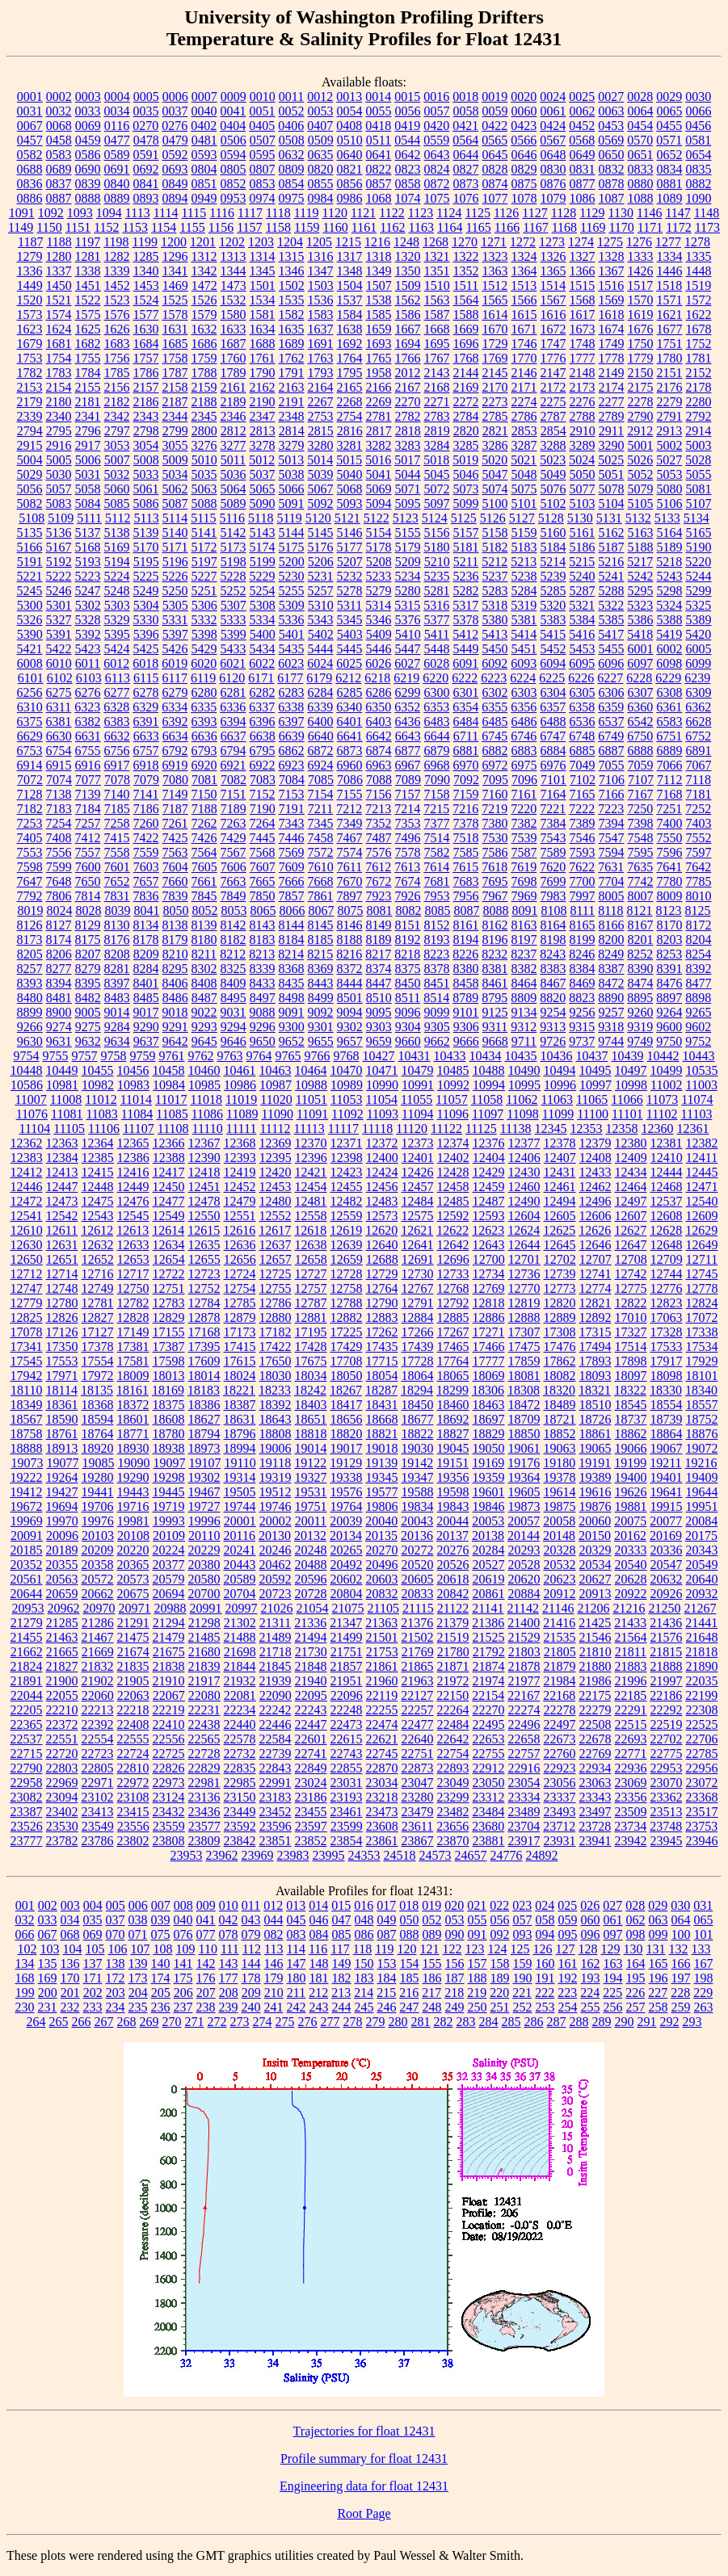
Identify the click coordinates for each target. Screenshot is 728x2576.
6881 (466, 750)
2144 (466, 373)
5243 (670, 576)
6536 (582, 721)
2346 (233, 416)
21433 (630, 1623)
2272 (466, 402)
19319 (275, 1477)
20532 (560, 1564)
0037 (175, 111)
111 (230, 1949)
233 (93, 2007)
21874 (489, 1666)
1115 (193, 213)
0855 (321, 184)
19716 (133, 1506)
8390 (641, 968)
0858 (408, 184)
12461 (560, 1187)
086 (364, 1934)
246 (387, 2007)
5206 (321, 561)
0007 (204, 96)
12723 (204, 1274)
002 (47, 1905)
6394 (233, 721)
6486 (524, 721)
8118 (610, 910)
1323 (495, 256)
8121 (640, 910)
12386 (133, 1157)
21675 (169, 1652)
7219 (494, 809)
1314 (263, 256)
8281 (117, 968)
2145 (495, 373)
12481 (311, 1201)
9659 (379, 1041)
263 (703, 2007)
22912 (489, 1768)
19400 (631, 1477)
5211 (465, 561)
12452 (240, 1187)
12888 (524, 1317)
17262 (382, 1332)
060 (590, 1920)
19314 (240, 1477)
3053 (117, 445)
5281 (437, 591)
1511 (465, 285)
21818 (701, 1652)
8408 (204, 983)
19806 (382, 1506)
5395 (117, 634)
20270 (382, 1550)
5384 (582, 620)
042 (228, 1920)
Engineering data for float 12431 (364, 2486)
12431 (560, 1172)
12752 (204, 1288)
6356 (524, 707)
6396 (263, 721)
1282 (117, 256)
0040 (204, 111)
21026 (277, 1608)
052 (432, 1920)
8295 (175, 968)
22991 (275, 1782)
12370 (311, 1143)
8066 (292, 910)
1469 (175, 285)
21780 (453, 1652)
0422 (494, 125)
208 (228, 1992)
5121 (347, 518)
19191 (595, 1463)
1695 (437, 343)
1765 (379, 358)
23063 (595, 1782)
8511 (407, 998)
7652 (117, 881)
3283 (408, 445)
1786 (146, 373)
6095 (582, 663)
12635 (204, 1245)
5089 (233, 503)
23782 (62, 1841)
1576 (117, 314)
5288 (612, 591)
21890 (702, 1666)
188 (477, 1978)
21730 (311, 1652)
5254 (263, 591)
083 (296, 1934)
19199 (630, 1463)
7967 (495, 896)
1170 (620, 227)
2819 (437, 431)
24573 (435, 1855)
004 (93, 1905)
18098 (666, 1375)
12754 (240, 1288)
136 (70, 1963)
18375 (169, 1405)
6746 (524, 736)
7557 (88, 852)
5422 (59, 649)
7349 (350, 823)
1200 (174, 242)
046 (319, 1920)
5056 (30, 489)
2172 (553, 387)
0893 (146, 198)
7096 (524, 780)
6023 (291, 663)
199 (25, 1992)
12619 (346, 1230)
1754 (59, 358)
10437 (592, 1056)
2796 (88, 431)
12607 (631, 1216)
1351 (437, 271)
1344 (233, 271)
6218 (377, 678)
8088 (495, 910)
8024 (59, 910)
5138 (117, 532)
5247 (88, 591)
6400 (321, 721)
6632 (117, 736)
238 (206, 2007)
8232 (494, 954)
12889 (560, 1317)
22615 (346, 1739)
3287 (524, 445)
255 (590, 2007)
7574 (350, 852)
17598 (169, 1361)
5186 (582, 547)
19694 (62, 1506)
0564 (465, 140)
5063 (204, 489)
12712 (27, 1274)
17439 (418, 1346)
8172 (699, 925)
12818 (489, 1303)
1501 (263, 285)
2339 (30, 416)
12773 (560, 1288)
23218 (382, 1797)
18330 (666, 1390)
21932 (240, 1681)
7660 (175, 881)
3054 (146, 445)
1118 (278, 213)
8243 (553, 954)
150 (364, 1963)
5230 (292, 576)
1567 (553, 300)
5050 (582, 474)
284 (489, 2021)
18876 (702, 1434)
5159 (524, 532)
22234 (240, 1710)
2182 (117, 402)
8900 (59, 1012)
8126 (30, 925)
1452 (117, 285)
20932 (702, 1594)
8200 (612, 939)
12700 (489, 1259)
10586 (27, 1085)
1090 (699, 198)
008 (183, 1905)
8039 (117, 910)
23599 (346, 1826)
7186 (146, 809)
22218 (133, 1710)
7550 (670, 838)
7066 (670, 765)
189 (500, 1978)
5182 (495, 547)
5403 (350, 634)
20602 (346, 1579)
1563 (437, 300)
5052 (641, 474)
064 (681, 1920)
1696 (466, 343)
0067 (30, 125)
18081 (524, 1375)
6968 (437, 765)
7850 (263, 896)
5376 (408, 620)
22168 (559, 1695)
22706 (702, 1739)
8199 (582, 939)
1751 (670, 343)
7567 (233, 852)
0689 (59, 169)
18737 (631, 1419)
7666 (292, 881)
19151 (452, 1463)
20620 (524, 1579)
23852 (311, 1841)
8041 (146, 910)
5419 (669, 634)
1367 (612, 271)
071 (138, 1934)
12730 (418, 1274)
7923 (379, 896)
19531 (311, 1492)
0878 (612, 184)
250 (477, 2007)
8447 (379, 983)
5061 (146, 489)
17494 (595, 1346)
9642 (175, 1041)
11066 (626, 1099)
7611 (349, 867)
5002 (670, 445)
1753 (30, 358)
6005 (699, 649)
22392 (98, 1724)
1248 (406, 242)
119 (384, 1949)
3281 (350, 445)
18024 (240, 1375)
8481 (59, 998)
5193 (88, 561)
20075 (630, 1521)
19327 (311, 1477)
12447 (62, 1187)
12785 (240, 1303)
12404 (489, 1157)
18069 (489, 1375)
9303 (379, 1027)
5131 (609, 518)
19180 (559, 1463)
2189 (233, 402)
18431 (382, 1405)
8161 (466, 925)
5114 (174, 518)
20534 (595, 1564)
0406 (291, 125)
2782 (408, 416)
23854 (346, 1841)
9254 (553, 1012)
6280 (204, 692)
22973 (169, 1782)
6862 (292, 750)
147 (296, 1963)
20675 (133, 1594)
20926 (666, 1594)
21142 (523, 1608)
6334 (174, 707)
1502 (292, 285)
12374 (453, 1143)
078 (228, 1934)
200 (47, 1992)
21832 (98, 1666)
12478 (204, 1201)
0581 (698, 140)
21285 (62, 1623)
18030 (275, 1375)
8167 (641, 925)
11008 (66, 1099)
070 (115, 1934)
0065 (670, 111)
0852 (233, 184)
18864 (666, 1434)
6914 (30, 765)
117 (339, 1949)
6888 (641, 750)
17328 (666, 1332)
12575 (418, 1216)
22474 (382, 1724)
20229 (204, 1550)
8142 (233, 925)
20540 (631, 1564)
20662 (98, 1594)
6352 (407, 707)
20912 (560, 1594)
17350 (62, 1346)
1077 (495, 198)
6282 (263, 692)
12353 (586, 1128)
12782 (133, 1303)
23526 (27, 1826)
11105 (69, 1128)
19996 (204, 1521)
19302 (204, 1477)
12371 (346, 1143)
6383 (117, 721)
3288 (553, 445)
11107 (138, 1128)
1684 (146, 343)
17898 (631, 1361)
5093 (350, 503)
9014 (117, 1012)
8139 (204, 925)
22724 (133, 1753)
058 (545, 1920)
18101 (702, 1375)
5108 (31, 518)
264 (36, 2021)
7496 (408, 838)
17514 (631, 1346)
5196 (175, 561)
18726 (595, 1419)
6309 (699, 692)
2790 (641, 416)
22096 (346, 1695)
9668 (495, 1041)
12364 (98, 1143)
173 (138, 1978)
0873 (466, 184)
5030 (59, 474)
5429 (204, 649)
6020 (204, 663)
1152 (106, 227)
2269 (379, 402)
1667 (408, 329)
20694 (169, 1594)
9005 (88, 1012)
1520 (30, 300)
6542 (641, 721)
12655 (204, 1259)
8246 (582, 954)
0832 (612, 169)
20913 (595, 1594)
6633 (146, 736)
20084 (701, 1521)
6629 (30, 736)
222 (544, 1992)
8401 (146, 983)
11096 (453, 1114)
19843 (453, 1506)
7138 (59, 794)
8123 (669, 910)
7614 (436, 867)
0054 (350, 111)
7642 (698, 867)
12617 (275, 1230)
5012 (262, 460)
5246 (59, 591)
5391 (59, 634)
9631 (59, 1041)
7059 (641, 765)
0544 (407, 140)
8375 (408, 968)
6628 (699, 721)
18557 (702, 1405)
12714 (62, 1274)
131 (656, 1949)
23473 (382, 1812)
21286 (98, 1623)
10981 (62, 1085)
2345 (204, 416)
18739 (666, 1419)
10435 (521, 1056)
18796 (240, 1434)
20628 (631, 1579)
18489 (560, 1405)
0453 (611, 125)
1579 (204, 314)
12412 (27, 1172)
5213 (524, 561)
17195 (311, 1332)
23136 (204, 1797)
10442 (663, 1056)
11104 (34, 1128)
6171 (261, 678)
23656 (452, 1826)
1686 (204, 343)
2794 (30, 431)
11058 (487, 1099)
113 (273, 1949)
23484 (489, 1812)
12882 (346, 1317)
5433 (233, 649)
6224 (523, 678)
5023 (553, 460)
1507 (379, 285)
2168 (437, 387)
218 (454, 1992)
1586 (408, 314)
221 (522, 1992)
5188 (641, 547)
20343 (702, 1550)
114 (296, 1949)
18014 (204, 1375)
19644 (702, 1492)
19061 (524, 1448)
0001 (30, 96)
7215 (436, 809)
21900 (62, 1681)
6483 (437, 721)
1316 (321, 256)
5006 (88, 460)
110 (207, 1949)
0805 (233, 169)
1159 (306, 227)
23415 (133, 1812)
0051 (263, 111)
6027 (407, 663)
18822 (418, 1434)
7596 (670, 852)
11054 (382, 1099)
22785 (702, 1753)
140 (160, 1963)
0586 (88, 155)
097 (613, 1934)
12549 (169, 1216)
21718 (275, 1652)
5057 (59, 489)
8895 (640, 998)
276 (308, 2021)
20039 (346, 1521)
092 (500, 1934)
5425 (146, 649)
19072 (702, 1448)
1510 (437, 285)
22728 (204, 1753)
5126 (493, 518)
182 (341, 1978)
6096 (611, 663)
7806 (59, 896)
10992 (453, 1085)
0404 (233, 125)
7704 (612, 881)
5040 (350, 474)
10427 (379, 1056)
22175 (595, 1695)
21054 (313, 1608)
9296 (263, 1027)
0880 (641, 184)
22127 (417, 1695)
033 (47, 1920)
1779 (641, 358)
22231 (204, 1710)
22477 (418, 1724)
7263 (233, 823)
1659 (379, 329)
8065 (263, 910)
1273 (552, 242)
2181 (88, 402)
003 (70, 1905)
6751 (669, 736)
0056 (408, 111)
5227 (204, 576)
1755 (88, 358)
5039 (321, 474)
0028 (640, 96)
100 (681, 1934)
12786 (275, 1303)
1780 (670, 358)
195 (636, 1978)
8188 (350, 939)
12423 (346, 1172)
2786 (524, 416)
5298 (670, 591)
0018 (465, 96)
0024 (553, 96)
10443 (699, 1056)
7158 (437, 794)
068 (70, 1934)
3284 (437, 445)
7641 (669, 867)
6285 (350, 692)
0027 (611, 96)
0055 (379, 111)
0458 (59, 140)
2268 (350, 402)
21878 (524, 1666)
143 (228, 1963)
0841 (146, 184)
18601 (133, 1419)
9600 (669, 1027)
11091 (312, 1114)
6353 (436, 707)
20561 (27, 1579)
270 (172, 2021)
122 (452, 1949)
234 (115, 2007)
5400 (263, 634)
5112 (117, 518)
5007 (117, 460)
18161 (132, 1390)
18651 (311, 1419)
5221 (30, 576)
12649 (702, 1245)
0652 (670, 155)
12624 (523, 1230)
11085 (171, 1114)
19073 (27, 1463)
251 (500, 2007)
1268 (435, 242)
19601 (489, 1492)
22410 (169, 1724)
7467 (350, 838)
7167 (641, 794)
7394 (612, 823)
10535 (702, 1070)
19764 (346, 1506)
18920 (98, 1448)
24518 (400, 1855)
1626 (117, 329)
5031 (88, 474)
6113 (117, 678)
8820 (553, 998)
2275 (553, 402)
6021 (233, 663)
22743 (346, 1753)
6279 (175, 692)
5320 (553, 605)
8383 (553, 968)
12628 (666, 1230)
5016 (378, 460)
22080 (204, 1695)
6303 (524, 692)
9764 (259, 1056)
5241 (612, 576)
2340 (59, 416)
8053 (233, 910)
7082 (233, 780)
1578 (175, 314)
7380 (495, 823)
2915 (30, 445)
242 (296, 2007)
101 (703, 1934)
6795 (263, 750)
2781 (379, 416)
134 (25, 1963)
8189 (379, 939)
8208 (117, 954)
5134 (696, 518)
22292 (666, 1710)
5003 (699, 445)
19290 (133, 1477)
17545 (27, 1361)
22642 (453, 1739)
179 (274, 1978)
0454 (640, 125)
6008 (30, 663)
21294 (169, 1623)
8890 (611, 998)
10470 (346, 1070)
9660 (408, 1041)
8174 (59, 939)
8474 (641, 983)
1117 (250, 213)
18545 (631, 1405)
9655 (321, 1041)
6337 (262, 707)
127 (565, 1949)
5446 (379, 649)
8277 (59, 968)
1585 (379, 314)
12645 (560, 1245)
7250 (640, 809)
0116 (116, 125)
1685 (175, 343)
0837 (59, 184)
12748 (62, 1288)
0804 (204, 169)
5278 (350, 591)
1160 (334, 227)
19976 (98, 1521)
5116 (232, 518)
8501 (350, 998)
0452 (582, 125)
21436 (666, 1623)
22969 (62, 1782)
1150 (48, 227)
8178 (146, 939)
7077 (88, 780)
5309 (292, 605)
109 (185, 1949)
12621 (417, 1230)
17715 (382, 1361)
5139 (146, 532)
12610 (27, 1230)
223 (567, 1992)
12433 (595, 1172)
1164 (449, 227)
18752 (702, 1419)
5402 (321, 634)
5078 (612, 489)
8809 (524, 998)
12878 (204, 1317)
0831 (582, 169)
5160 (553, 532)
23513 (666, 1812)
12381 (666, 1143)
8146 (350, 925)
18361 (62, 1405)
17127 (98, 1332)
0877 (582, 184)
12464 (631, 1187)
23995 (329, 1855)
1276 (639, 242)
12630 (27, 1245)
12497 (631, 1201)
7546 (582, 838)
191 (545, 1978)
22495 (489, 1724)
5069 (379, 489)
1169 (592, 227)
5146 (350, 532)
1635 (292, 329)
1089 (670, 198)
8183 (263, 939)
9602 (698, 1027)
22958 (27, 1782)
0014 (378, 96)
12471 (702, 1187)
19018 (382, 1448)
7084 (292, 780)
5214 (553, 561)
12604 (524, 1216)
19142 (417, 1463)
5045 (437, 474)
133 (701, 1949)
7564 (204, 852)
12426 (418, 1172)
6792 (175, 750)
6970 (466, 765)
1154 (163, 227)
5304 (146, 605)
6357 (553, 707)
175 (183, 1978)
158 (500, 1963)
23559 (169, 1826)
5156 (437, 532)
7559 (146, 852)
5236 (466, 576)
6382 (88, 721)
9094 (350, 1012)
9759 (143, 1056)
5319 (524, 605)
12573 (382, 1216)
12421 (311, 1172)
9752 (698, 1041)
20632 (666, 1579)
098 (636, 1934)
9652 (292, 1041)
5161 (582, 532)
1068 (379, 198)
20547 (666, 1564)
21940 (311, 1681)
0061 (553, 111)
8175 (88, 939)
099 (658, 1934)
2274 (524, 402)
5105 (641, 503)
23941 (595, 1841)
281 (421, 2021)
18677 (418, 1419)
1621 (670, 314)
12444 (666, 1172)
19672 (27, 1506)
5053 (670, 474)
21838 (169, 1666)
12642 (453, 1245)
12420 (275, 1172)
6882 (495, 750)
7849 (233, 896)
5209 (408, 561)
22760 (560, 1753)
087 (387, 1934)
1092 (51, 213)
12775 (631, 1288)
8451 (437, 983)
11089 (242, 1114)
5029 (30, 474)
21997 (666, 1681)
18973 (204, 1448)
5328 (88, 620)
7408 (59, 838)
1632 (204, 329)
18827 (453, 1434)
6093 (524, 663)
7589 (553, 852)
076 (183, 1934)
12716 (98, 1274)
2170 (495, 387)
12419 (240, 1172)
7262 (204, 823)
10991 (418, 1085)
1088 (641, 198)
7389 (582, 823)
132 (678, 1949)
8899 (30, 1012)
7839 (175, 896)
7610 (321, 867)
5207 (350, 561)
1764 (350, 358)
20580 (204, 1579)
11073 (662, 1099)
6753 (30, 750)
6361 (669, 707)
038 (138, 1920)
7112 (669, 780)
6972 (495, 765)
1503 (321, 285)
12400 (382, 1157)
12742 (631, 1274)
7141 (146, 794)
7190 (263, 809)
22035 (702, 1681)
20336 (666, 1550)
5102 (553, 503)
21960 (382, 1681)
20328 (560, 1550)
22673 (560, 1739)
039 (160, 1920)
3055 (175, 445)
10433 (450, 1056)
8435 (292, 983)
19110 (239, 1463)
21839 (204, 1666)
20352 (27, 1564)
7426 (204, 838)
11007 (30, 1099)
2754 (350, 416)
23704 (523, 1826)
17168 (204, 1332)
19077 (62, 1463)
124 (497, 1949)
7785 (699, 881)
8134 (146, 925)
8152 (437, 925)
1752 (699, 343)
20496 (382, 1564)
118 (362, 1949)
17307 (524, 1332)
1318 (379, 256)
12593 (489, 1216)
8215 (320, 954)
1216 (377, 242)
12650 (27, 1259)
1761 (263, 358)
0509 (321, 140)
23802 (133, 1841)
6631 (88, 736)
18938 (169, 1448)
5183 (524, 547)
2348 (292, 416)
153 (387, 1963)
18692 (453, 1419)
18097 (631, 1375)
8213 (262, 954)
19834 (418, 1506)
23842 (240, 1841)
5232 (350, 576)
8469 (582, 983)
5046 (466, 474)
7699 (553, 881)
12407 (560, 1157)
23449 (240, 1812)
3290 (612, 445)
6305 (582, 692)
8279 (88, 968)
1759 (204, 358)
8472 (612, 983)
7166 (612, 794)
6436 (408, 721)
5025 (611, 460)
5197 (204, 561)
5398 (204, 634)
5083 (59, 503)
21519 (453, 1637)
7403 (699, 823)
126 (543, 1949)
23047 (418, 1782)
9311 (494, 1027)
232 (70, 2007)
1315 (292, 256)
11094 (417, 1114)
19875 (560, 1506)
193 (590, 1978)
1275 (610, 242)
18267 (346, 1390)
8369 (321, 968)
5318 (494, 605)
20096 (62, 1535)
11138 (516, 1128)
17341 (27, 1346)
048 (364, 1920)
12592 (453, 1216)
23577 (204, 1826)
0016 (436, 96)
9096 (408, 1012)
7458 (321, 838)
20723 (275, 1594)
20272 (418, 1550)
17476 (560, 1346)
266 (81, 2021)
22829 (204, 1768)
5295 (641, 591)
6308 (670, 692)
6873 (350, 750)
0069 (88, 125)
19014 (311, 1448)
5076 (553, 489)
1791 (292, 373)
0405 (262, 125)
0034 (117, 111)
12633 (133, 1245)
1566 (524, 300)
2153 (30, 387)
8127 (59, 925)
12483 (382, 1201)
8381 (495, 968)
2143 (437, 373)
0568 (582, 140)
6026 (378, 663)
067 (47, 1934)
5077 (582, 489)
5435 (292, 649)
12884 (418, 1317)
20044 (452, 1521)
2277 (612, 402)
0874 (495, 184)
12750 (133, 1288)
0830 (553, 169)
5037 (263, 474)
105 (94, 1949)
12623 (488, 1230)
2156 (117, 387)
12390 (204, 1157)
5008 (146, 460)
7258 (117, 823)
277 (330, 2021)
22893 (453, 1768)
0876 (553, 184)
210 (274, 1992)
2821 (495, 431)
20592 (275, 1579)
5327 (59, 620)
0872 (437, 184)
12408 (595, 1157)
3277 (233, 445)
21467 (98, 1637)
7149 (175, 794)
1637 (321, 329)
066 (25, 1934)
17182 (275, 1332)
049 (387, 1920)
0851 (204, 184)
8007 (641, 896)
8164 (553, 925)
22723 (98, 1753)
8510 (379, 998)
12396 (311, 1157)
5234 (408, 576)
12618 (310, 1230)
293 (692, 2021)
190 (522, 1978)
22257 (418, 1710)
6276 (88, 692)
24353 (364, 1855)
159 (522, 1963)
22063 (133, 1695)
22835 (240, 1768)
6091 (465, 663)
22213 (98, 1710)
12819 (524, 1303)
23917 (524, 1841)
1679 (30, 343)
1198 (115, 242)
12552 (275, 1216)
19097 (169, 1463)
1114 (166, 213)
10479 (418, 1070)
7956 (466, 896)
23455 (311, 1812)
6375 (30, 721)
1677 (670, 329)
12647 (631, 1245)
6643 (408, 736)
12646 (595, 1245)
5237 (495, 576)
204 (138, 1992)
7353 (408, 823)
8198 (553, 939)
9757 (85, 1056)
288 (579, 2021)
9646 (233, 1041)
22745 (382, 1753)
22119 (382, 1695)
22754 (453, 1753)
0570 (640, 140)
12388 (169, 1157)
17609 (204, 1361)
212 (318, 1992)
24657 (471, 1855)
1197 (87, 242)
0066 (699, 111)
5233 (379, 576)
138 (115, 1963)
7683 (466, 881)
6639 (292, 736)
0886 (30, 198)
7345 (321, 823)
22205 (27, 1710)
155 (432, 1963)
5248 (117, 591)
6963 (379, 765)
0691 (117, 169)
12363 (62, 1143)
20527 (489, 1564)
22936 (631, 1768)
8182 (233, 939)
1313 (233, 256)
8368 (292, 968)
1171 (650, 227)
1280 (59, 256)
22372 (62, 1724)
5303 (117, 605)
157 (477, 1963)
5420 (698, 634)
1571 (670, 300)
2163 (292, 387)
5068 (350, 489)
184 (387, 1978)
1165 (477, 227)
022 (499, 1905)
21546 (595, 1637)
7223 (611, 809)
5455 (612, 649)
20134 (346, 1535)
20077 (666, 1521)
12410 (666, 1157)
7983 (553, 896)
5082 (30, 503)
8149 (379, 925)
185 (409, 1978)
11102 (662, 1114)
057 (522, 1920)
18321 (595, 1390)
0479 (175, 140)
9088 (263, 1012)
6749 (611, 736)
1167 (535, 227)
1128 (563, 213)
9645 (204, 1041)
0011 (291, 96)
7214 (407, 809)
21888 (666, 1666)
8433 (263, 983)
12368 (240, 1143)
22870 (382, 1768)
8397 (117, 983)
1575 (88, 314)
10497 (631, 1070)
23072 (702, 1782)
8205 (30, 954)
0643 (437, 155)
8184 (292, 939)
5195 (146, 561)
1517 (640, 285)
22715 (27, 1753)
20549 (702, 1564)
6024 (320, 663)
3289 (582, 445)
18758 (27, 1434)
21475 (133, 1637)
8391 (670, 968)
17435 (382, 1346)
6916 (88, 765)
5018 (436, 460)
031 (703, 1905)
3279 (292, 445)
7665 (263, 881)
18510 (595, 1405)
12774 (595, 1288)
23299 (453, 1797)
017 (386, 1905)
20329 (595, 1550)
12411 (701, 1157)
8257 (30, 968)
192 (568, 1978)
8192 (408, 939)
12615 (203, 1230)
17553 (62, 1361)
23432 (169, 1812)
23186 (311, 1797)
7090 (437, 780)
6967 (408, 765)
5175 (292, 547)
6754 (59, 750)
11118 (377, 1128)
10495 (595, 1070)
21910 (169, 1681)
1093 (80, 213)
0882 (699, 184)
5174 (263, 547)
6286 (379, 692)
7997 (582, 896)
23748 (666, 1826)
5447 (408, 649)
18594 (98, 1419)
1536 (321, 300)
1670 (495, 329)
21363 (381, 1623)
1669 (466, 329)
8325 (233, 968)
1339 (117, 271)
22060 (98, 1695)
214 (363, 1992)
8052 (204, 910)
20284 (489, 1550)
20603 (382, 1579)
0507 (263, 140)
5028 (698, 460)
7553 (30, 852)
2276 (582, 402)
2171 (524, 387)
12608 (666, 1216)
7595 (641, 852)
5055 (699, 474)
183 (364, 1978)
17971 (62, 1375)
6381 (59, 721)
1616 (553, 314)
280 (398, 2021)
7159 (466, 794)
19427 (62, 1492)
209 (251, 1992)
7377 (437, 823)
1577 (146, 314)
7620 (553, 867)
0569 (611, 140)
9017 (146, 1012)
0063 (612, 111)
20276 (453, 1550)
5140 (175, 532)
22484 (453, 1724)
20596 (311, 1579)
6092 (494, 663)
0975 (292, 198)
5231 (321, 576)
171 (93, 1978)
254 (568, 2007)
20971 (135, 1608)
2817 (379, 431)
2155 (88, 387)
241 (274, 2007)
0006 (175, 96)
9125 (495, 1012)
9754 (27, 1056)
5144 (292, 532)
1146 (649, 213)
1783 (59, 373)
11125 (481, 1128)
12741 (595, 1274)
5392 (88, 634)
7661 (204, 881)
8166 (612, 925)
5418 (640, 634)
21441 (701, 1623)
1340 (146, 271)
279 (375, 2021)
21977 (524, 1681)
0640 (350, 155)
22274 (524, 1710)
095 (568, 1934)
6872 (321, 750)
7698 (524, 881)
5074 (495, 489)
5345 (350, 620)
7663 (233, 881)
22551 (62, 1739)
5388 (670, 620)
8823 (582, 998)
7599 (59, 867)
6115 (145, 678)
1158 (278, 227)
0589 (117, 155)
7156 (379, 794)
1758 (175, 358)
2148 (582, 373)
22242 (275, 1710)
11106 (104, 1128)
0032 (59, 111)
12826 (62, 1317)
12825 (27, 1317)
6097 (640, 663)
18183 (203, 1390)
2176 (670, 387)
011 (251, 1905)
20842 (453, 1594)
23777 (27, 1841)
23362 (666, 1797)
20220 (133, 1550)
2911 (611, 431)
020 (454, 1905)
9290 (146, 1027)
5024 (582, 460)
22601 (311, 1739)
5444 (321, 649)
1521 (59, 300)
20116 (239, 1535)
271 (194, 2021)
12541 (27, 1216)
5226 (175, 576)
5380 (495, 620)
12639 (346, 1245)
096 (590, 1934)
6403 (379, 721)
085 (341, 1934)
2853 (524, 431)
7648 (59, 881)
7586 (495, 852)
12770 (524, 1288)
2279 (670, 402)
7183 (59, 809)
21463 (62, 1637)
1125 (477, 213)
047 (341, 1920)
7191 (292, 809)
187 (455, 1978)
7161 (524, 794)
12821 (595, 1303)
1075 (437, 198)
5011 (233, 460)
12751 (169, 1288)
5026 (640, 460)
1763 (321, 358)
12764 (382, 1288)
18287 (381, 1390)
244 (341, 2007)
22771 (631, 1753)
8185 (321, 939)
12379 (595, 1143)
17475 (524, 1346)
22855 (346, 1768)
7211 (320, 809)
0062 (582, 111)
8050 (175, 910)
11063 (557, 1099)
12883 (382, 1317)
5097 (437, 503)
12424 (382, 1172)
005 (115, 1905)
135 (47, 1963)
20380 (204, 1564)
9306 (466, 1027)
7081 (204, 780)
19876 (595, 1506)
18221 (239, 1390)
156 (455, 1963)
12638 (311, 1245)
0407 (320, 125)
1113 (137, 213)
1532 (233, 300)
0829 (524, 169)
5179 (408, 547)
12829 (169, 1317)
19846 (489, 1506)
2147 (553, 373)
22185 (630, 1695)
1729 (495, 343)
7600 (88, 867)
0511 (378, 140)
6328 (116, 707)
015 (341, 1905)
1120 (334, 213)
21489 (275, 1637)
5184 (553, 547)
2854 (553, 431)
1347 (321, 271)
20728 (311, 1594)
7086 (350, 780)
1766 (408, 358)
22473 (346, 1724)
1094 (109, 213)
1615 (524, 314)
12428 (453, 1172)
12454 (311, 1187)
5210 (437, 561)
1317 (350, 256)
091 (477, 1934)
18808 (275, 1434)
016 (363, 1905)
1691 (321, 343)
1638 (350, 329)
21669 (98, 1652)
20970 (99, 1608)
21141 (487, 1608)
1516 (611, 285)
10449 (62, 1070)
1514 (553, 285)
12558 (311, 1216)
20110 (204, 1535)
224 (590, 1992)
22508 (595, 1724)
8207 (88, 954)
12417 (169, 1172)
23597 (311, 1826)
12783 (169, 1303)
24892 (542, 1855)
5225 (146, 576)
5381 (524, 620)
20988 (170, 1608)
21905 (133, 1681)
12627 (630, 1230)
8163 (524, 925)
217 (431, 1992)
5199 (263, 561)
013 (295, 1905)
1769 (495, 358)
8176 (117, 939)
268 (127, 2021)
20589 (240, 1579)
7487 (379, 838)
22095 (311, 1695)
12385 (98, 1157)
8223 (436, 954)
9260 (641, 1012)
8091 (524, 910)
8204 (699, 939)
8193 (437, 939)
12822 (631, 1303)
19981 (133, 1521)
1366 (582, 271)
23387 (27, 1812)
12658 (311, 1259)
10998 (631, 1085)
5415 (553, 634)
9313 (553, 1027)
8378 (437, 968)
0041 (233, 111)
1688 (263, 343)
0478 (146, 140)
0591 (146, 155)
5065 (263, 489)
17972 (98, 1375)
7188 (204, 809)
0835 (699, 169)
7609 (292, 867)
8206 (59, 954)
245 (364, 2007)
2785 (495, 416)
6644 (437, 736)
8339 (263, 968)
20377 (169, 1564)
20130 (275, 1535)
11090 (276, 1114)
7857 (292, 896)
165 (658, 1963)
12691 (418, 1259)
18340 (701, 1390)
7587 (524, 852)
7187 (175, 809)
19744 (240, 1506)
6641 (350, 736)
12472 (27, 1201)
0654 (699, 155)
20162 (630, 1535)
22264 (453, 1710)
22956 (702, 1768)
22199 (701, 1695)
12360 (658, 1128)
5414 (524, 634)
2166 (379, 387)
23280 (418, 1797)
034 (70, 1920)
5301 (59, 605)
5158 (495, 532)
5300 (30, 605)
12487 (489, 1201)
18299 (452, 1390)
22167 (523, 1695)
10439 (628, 1056)
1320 (408, 256)
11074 (697, 1099)
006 (138, 1905)
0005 (146, 96)
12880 (275, 1317)
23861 (382, 1841)
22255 (382, 1710)
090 (455, 1934)
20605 (418, 1579)
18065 (453, 1375)
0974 (263, 198)
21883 (631, 1666)
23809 (204, 1841)
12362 (27, 1143)
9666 (466, 1041)
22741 (311, 1753)
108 (162, 1949)
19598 (453, 1492)
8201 (641, 939)
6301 (466, 692)
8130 (117, 925)
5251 (204, 591)
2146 (524, 373)
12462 (595, 1187)
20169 (666, 1535)
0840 (117, 184)
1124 (448, 213)
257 (636, 2007)
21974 (489, 1681)
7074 (59, 780)
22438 (204, 1724)
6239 (697, 678)
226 (635, 1992)
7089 (408, 780)
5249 (146, 591)
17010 (631, 1317)
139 (138, 1963)
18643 (275, 1419)
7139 (88, 794)
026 (590, 1905)
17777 (489, 1361)
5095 (408, 503)
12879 (240, 1317)
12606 (595, 1216)
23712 (559, 1826)
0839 (88, 184)
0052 (292, 111)
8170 (670, 925)
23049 (453, 1782)
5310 (321, 605)
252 (522, 2007)
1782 (30, 373)
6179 (319, 678)
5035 (204, 474)
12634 (169, 1245)
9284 (117, 1027)
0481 (204, 140)
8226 (465, 954)
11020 (276, 1099)
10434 (485, 1056)
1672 (553, 329)
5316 (436, 605)
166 (681, 1963)
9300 (292, 1027)
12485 (453, 1201)
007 (160, 1905)
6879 (437, 750)
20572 (98, 1579)
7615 (465, 867)
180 (296, 1978)
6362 (698, 707)
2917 (88, 445)
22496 (524, 1724)
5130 (580, 518)
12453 (275, 1187)
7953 (437, 896)
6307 (641, 692)
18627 (204, 1419)
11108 (173, 1128)
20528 (524, 1564)
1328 (612, 256)
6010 (59, 663)
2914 (698, 431)
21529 (524, 1637)
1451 (88, 285)
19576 (346, 1492)
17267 (453, 1332)
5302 (88, 605)
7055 (612, 765)
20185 (27, 1550)
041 (206, 1920)
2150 (641, 373)
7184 (88, 809)
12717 (133, 1274)
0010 (263, 96)
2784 (466, 416)
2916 (59, 445)
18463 (489, 1405)
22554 (98, 1739)
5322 (611, 605)
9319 (640, 1027)
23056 (560, 1782)
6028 (436, 663)
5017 (407, 460)
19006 (275, 1448)
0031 (30, 111)
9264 (670, 1012)
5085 (117, 503)
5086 (146, 503)
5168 (88, 547)
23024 (311, 1782)
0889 (117, 198)
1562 (408, 300)
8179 (175, 939)
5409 (379, 634)
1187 (30, 242)
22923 (560, 1768)
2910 (582, 431)
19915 (666, 1506)
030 (680, 1905)
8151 (408, 925)
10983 (133, 1085)
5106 (670, 503)
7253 (30, 823)
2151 (670, 373)
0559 (436, 140)
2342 (117, 416)
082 (274, 1934)
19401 (666, 1477)
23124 (169, 1797)
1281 (88, 256)
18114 (62, 1390)
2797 (117, 431)
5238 (524, 576)
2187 (175, 402)
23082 (27, 1797)
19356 (453, 1477)
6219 (406, 678)
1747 (553, 343)
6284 (321, 692)
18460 (453, 1405)
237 (183, 2007)
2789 (612, 416)
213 (341, 1992)
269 (149, 2021)
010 (228, 1905)
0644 (466, 155)
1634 (263, 329)
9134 (524, 1012)
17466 (489, 1346)
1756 (117, 358)
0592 (175, 155)
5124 (435, 518)
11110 (207, 1128)
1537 (350, 300)
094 (545, 1934)
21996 (631, 1681)
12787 (311, 1303)
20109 (169, 1535)
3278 (263, 445)
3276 (204, 445)
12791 (418, 1303)
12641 (418, 1245)
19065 (595, 1448)
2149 (612, 373)
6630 (59, 736)
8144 (292, 925)
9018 (175, 1012)
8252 (640, 954)
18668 (382, 1419)
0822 (379, 169)
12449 (133, 1187)
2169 (466, 387)
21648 (702, 1637)
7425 (175, 838)
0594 (233, 155)
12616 (239, 1230)
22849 (311, 1768)
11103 (697, 1114)
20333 (631, 1550)
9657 (350, 1041)
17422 (275, 1346)
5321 (582, 605)
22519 (666, 1724)
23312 (489, 1797)
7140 (117, 794)
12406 (524, 1157)
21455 (27, 1637)
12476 (133, 1201)
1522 (88, 300)
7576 (379, 852)
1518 (669, 285)
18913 (62, 1448)
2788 (582, 416)
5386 (641, 620)
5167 (59, 547)
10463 (275, 1070)
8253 (669, 954)
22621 (382, 1739)
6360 (640, 707)
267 (104, 2021)
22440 (240, 1724)
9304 (408, 1027)
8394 (59, 983)
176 (206, 1978)
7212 (349, 809)
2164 (321, 387)
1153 (135, 227)
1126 (506, 213)
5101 (524, 503)
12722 (169, 1274)
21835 (133, 1666)
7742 (641, 881)
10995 (524, 1085)
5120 (318, 518)
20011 (310, 1521)
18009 (133, 1375)
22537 (27, 1739)
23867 (418, 1841)
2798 (146, 431)
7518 (466, 838)
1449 (30, 285)
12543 (98, 1216)
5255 (292, 591)
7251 (669, 809)
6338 (291, 707)
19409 (702, 1477)
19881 (631, 1506)
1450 (59, 285)
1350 (408, 271)
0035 (146, 111)
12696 (453, 1259)
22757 (524, 1753)
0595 (263, 155)
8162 (495, 925)
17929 (702, 1361)
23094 (62, 1797)
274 (262, 2021)
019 (431, 1905)
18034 (311, 1375)
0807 (263, 169)
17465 (453, 1346)
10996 (560, 1085)
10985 (204, 1085)
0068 (59, 125)
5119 (288, 518)
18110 (26, 1390)
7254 (59, 823)
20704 (240, 1594)
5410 (408, 634)
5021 (524, 460)
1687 (233, 343)
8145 (321, 925)
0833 (641, 169)
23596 (275, 1826)
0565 (494, 140)
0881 (670, 184)
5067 (321, 489)
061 (613, 1920)
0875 (524, 184)
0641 (379, 155)
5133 (667, 518)
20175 (701, 1535)
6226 (581, 678)
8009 (670, 896)
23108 (133, 1797)
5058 (88, 489)
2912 (640, 431)
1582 (292, 314)
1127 (534, 213)
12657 (275, 1259)
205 (160, 1992)
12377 (524, 1143)
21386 (488, 1623)
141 (183, 1963)
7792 (30, 896)
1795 (350, 373)
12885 (453, 1317)
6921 (233, 765)
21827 (62, 1666)
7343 (292, 823)
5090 (263, 503)
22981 (204, 1782)
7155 (350, 794)
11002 (666, 1085)
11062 (521, 1099)
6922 (263, 765)
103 (49, 1949)
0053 (321, 111)
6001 (641, 649)
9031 (233, 1012)
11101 (627, 1114)
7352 (379, 823)
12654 (169, 1259)
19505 (240, 1492)
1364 (524, 271)
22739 (275, 1753)
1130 (620, 213)
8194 (466, 939)
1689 (292, 343)
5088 (204, 503)
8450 (408, 983)
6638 (263, 736)
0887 (59, 198)
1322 (466, 256)
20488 (311, 1564)
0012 (320, 96)
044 (274, 1920)
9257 (612, 1012)
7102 (582, 780)
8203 (670, 939)
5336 (292, 620)
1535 (292, 300)
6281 (233, 692)
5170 (146, 547)
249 (455, 2007)
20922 (631, 1594)
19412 (27, 1492)
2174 (612, 387)
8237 (524, 954)
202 (93, 1992)
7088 (379, 780)
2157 (146, 387)
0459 (88, 140)
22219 (169, 1710)
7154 (321, 794)
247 (409, 2007)
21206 (593, 1608)
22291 (631, 1710)
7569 (292, 852)
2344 (175, 416)
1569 (612, 300)
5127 (522, 518)
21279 (27, 1623)
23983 (293, 1855)
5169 (117, 547)
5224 (117, 576)
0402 (204, 125)
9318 (611, 1027)
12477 (169, 1201)
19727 (204, 1506)
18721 (560, 1419)
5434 (263, 649)
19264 (62, 1477)
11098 (522, 1114)
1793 (321, 373)
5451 (524, 649)
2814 (292, 431)
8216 (349, 954)
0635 (321, 155)
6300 (437, 692)
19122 (310, 1463)
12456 (382, 1187)
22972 (133, 1782)
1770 (524, 358)
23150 (240, 1797)
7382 (524, 823)
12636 (240, 1245)
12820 (560, 1303)
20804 (346, 1594)
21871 (453, 1666)
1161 (364, 227)
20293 (524, 1550)
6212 (348, 678)
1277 (668, 242)
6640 (321, 736)
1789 (233, 373)
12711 (701, 1259)
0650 (612, 155)
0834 (670, 169)
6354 (465, 707)
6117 (174, 678)
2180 (59, 402)
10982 (98, 1085)
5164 (670, 532)
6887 (612, 750)
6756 (117, 750)
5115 (203, 518)
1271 (494, 242)
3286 (495, 445)
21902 (98, 1681)
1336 (30, 271)
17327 (631, 1332)
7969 (524, 896)
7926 (408, 896)
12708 (631, 1259)
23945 (666, 1841)
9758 (114, 1056)
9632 (88, 1041)
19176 (523, 1463)
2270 (408, 402)
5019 (465, 460)
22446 (275, 1724)
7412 (88, 838)
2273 (495, 402)
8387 (612, 968)
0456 (698, 125)
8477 (699, 983)
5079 (641, 489)
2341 (88, 416)
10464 (311, 1070)
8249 (611, 954)
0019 (494, 96)
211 (296, 1992)
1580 (233, 314)
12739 (560, 1274)
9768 (347, 1056)
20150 (595, 1535)
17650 (275, 1361)
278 (353, 2021)
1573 (30, 314)
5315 (407, 605)
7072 (30, 780)
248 (432, 2007)
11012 (100, 1099)
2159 (204, 387)
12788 (346, 1303)
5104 (612, 503)
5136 (59, 532)
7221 (553, 809)
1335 (699, 256)
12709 (666, 1259)
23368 (702, 1797)
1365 (553, 271)
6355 (494, 707)
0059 (495, 111)
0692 (146, 169)
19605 (524, 1492)
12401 (418, 1157)
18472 (524, 1405)
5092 (321, 503)
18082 (560, 1375)
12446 (27, 1187)
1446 (670, 271)
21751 (346, 1652)
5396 (146, 634)
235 (138, 2007)
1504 (350, 285)
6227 (610, 678)
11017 (171, 1099)
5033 (146, 474)
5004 (30, 460)
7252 (698, 809)
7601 (117, 867)
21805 (560, 1652)
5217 (640, 561)
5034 (175, 474)
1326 (553, 256)
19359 (489, 1477)
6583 (670, 721)
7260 (146, 823)
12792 (453, 1303)
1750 (641, 343)
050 (409, 1920)
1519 (698, 285)
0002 (59, 96)
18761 (62, 1434)
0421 (465, 125)
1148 (706, 213)
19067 (666, 1448)
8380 (466, 968)
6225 (552, 678)
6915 (59, 765)
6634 (175, 736)
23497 (595, 1812)
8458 (466, 983)
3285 (466, 445)
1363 (495, 271)
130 (633, 1949)
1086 (582, 198)
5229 (263, 576)
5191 (30, 561)
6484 (466, 721)
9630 (30, 1041)
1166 (507, 227)
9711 (524, 1041)
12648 (666, 1245)
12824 (702, 1303)
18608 (169, 1419)
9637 (146, 1041)
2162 (263, 387)
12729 (382, 1274)
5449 (466, 649)
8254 (698, 954)
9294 (233, 1027)
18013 (169, 1375)
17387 (169, 1346)
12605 (560, 1216)
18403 (311, 1405)
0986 (350, 198)
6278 (146, 692)
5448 (437, 649)
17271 (489, 1332)
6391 (146, 721)
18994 (240, 1448)
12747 (27, 1288)
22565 (204, 1739)
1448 (699, 271)
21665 (62, 1652)
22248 (346, 1710)
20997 (241, 1608)
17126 (62, 1332)
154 (409, 1963)
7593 (582, 852)
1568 (582, 300)
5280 (408, 591)
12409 (631, 1157)
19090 (133, 1463)
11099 (558, 1114)
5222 (59, 576)
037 (115, 1920)
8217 (378, 954)
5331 (175, 620)
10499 (666, 1070)
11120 (411, 1128)
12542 (62, 1216)
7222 (582, 809)
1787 (175, 373)
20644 (27, 1594)
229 (703, 1992)
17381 (133, 1346)
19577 (382, 1492)
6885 (582, 750)
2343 (146, 416)
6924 (321, 765)
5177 (350, 547)
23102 (98, 1797)
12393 (240, 1157)
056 (500, 1920)
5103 (582, 503)
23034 (382, 1782)
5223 (88, 576)
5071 (408, 489)
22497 (560, 1724)
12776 (666, 1288)
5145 (321, 532)
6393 (204, 721)
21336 (310, 1623)
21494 (311, 1637)
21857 (346, 1666)
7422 (146, 838)
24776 (506, 1855)
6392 (175, 721)
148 (319, 1963)
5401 (292, 634)
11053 (346, 1099)
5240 (582, 576)
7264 (263, 823)
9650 (263, 1041)
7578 (408, 852)
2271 (437, 402)
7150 (204, 794)
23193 (346, 1797)
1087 (612, 198)
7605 (204, 867)
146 (274, 1963)
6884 (553, 750)
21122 (453, 1608)
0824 (437, 169)
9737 (582, 1041)
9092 (321, 1012)
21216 (628, 1608)
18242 (310, 1390)
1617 (582, 314)
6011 (87, 663)
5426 (175, 649)
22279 (595, 1710)
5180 (437, 547)
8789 (465, 998)
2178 (699, 387)
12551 (240, 1216)
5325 (698, 605)
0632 (292, 155)
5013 (291, 460)
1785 (117, 373)
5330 (146, 620)
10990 (382, 1085)
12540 (702, 1201)
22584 (275, 1739)
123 (475, 1949)
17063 (666, 1317)
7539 (524, 838)
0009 (233, 96)
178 (251, 1978)
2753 (321, 416)
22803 (62, 1768)
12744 (666, 1274)
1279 (30, 256)
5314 (378, 605)
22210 (62, 1710)
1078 (524, 198)
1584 (350, 314)
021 (476, 1905)
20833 (418, 1594)
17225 (346, 1332)
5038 (292, 474)
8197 (524, 939)
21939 (275, 1681)
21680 (204, 1652)
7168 (670, 794)
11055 (416, 1099)
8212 (233, 954)
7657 (146, 881)
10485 (453, 1070)
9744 (611, 1041)
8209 (146, 954)
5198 (233, 561)
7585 (466, 852)
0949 (204, 198)
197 (681, 1978)
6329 (145, 707)
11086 (207, 1114)
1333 (641, 256)
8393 (30, 983)
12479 (240, 1201)
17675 (311, 1361)
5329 (117, 620)
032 (25, 1920)
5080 (670, 489)
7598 (30, 867)
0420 (436, 125)
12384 (62, 1157)
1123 (420, 213)
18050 (346, 1375)
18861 (595, 1434)
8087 (466, 910)
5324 (669, 605)
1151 (77, 227)
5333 (233, 620)
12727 (311, 1274)
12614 (168, 1230)
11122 (446, 1128)
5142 (233, 532)
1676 (641, 329)
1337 (59, 271)
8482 (88, 998)
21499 (346, 1637)
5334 (263, 620)
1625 (88, 329)
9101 (466, 1012)
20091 (27, 1535)
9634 (117, 1041)
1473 (233, 285)
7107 (641, 780)
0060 (524, 111)
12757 (311, 1288)
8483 (117, 998)
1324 (524, 256)
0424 (553, 125)
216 (409, 1992)
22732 (240, 1753)
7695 (495, 881)
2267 (321, 402)
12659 (346, 1259)
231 (47, 2007)
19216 (701, 1463)
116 (318, 1949)
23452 (275, 1812)
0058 (466, 111)
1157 (249, 227)
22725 (169, 1753)
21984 (560, 1681)
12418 (204, 1172)
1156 (221, 227)
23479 (418, 1812)
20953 (28, 1608)
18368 (98, 1405)
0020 (524, 96)
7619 (524, 867)
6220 (435, 678)
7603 (146, 867)
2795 (59, 431)
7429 (233, 838)
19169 (488, 1463)
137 (93, 1963)
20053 (488, 1521)
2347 (263, 416)
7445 (263, 838)
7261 (175, 823)
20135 (381, 1535)
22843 (275, 1768)
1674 (612, 329)
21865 (418, 1666)
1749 (612, 343)
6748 (582, 736)
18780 (169, 1434)
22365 (27, 1724)
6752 (698, 736)
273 (240, 2021)
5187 (612, 547)
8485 (146, 998)
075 (160, 1934)
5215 (582, 561)
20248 (311, 1550)
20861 (489, 1594)
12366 (169, 1143)
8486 (175, 998)
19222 (27, 1477)
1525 (175, 300)
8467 (553, 983)
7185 (117, 809)
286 (534, 2021)
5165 (699, 532)
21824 (27, 1666)
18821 (382, 1434)
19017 (346, 1448)
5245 (30, 591)
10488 (489, 1070)
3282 (379, 445)
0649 (582, 155)
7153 (292, 794)
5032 (117, 474)
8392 (699, 968)
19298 (169, 1477)
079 (251, 1934)
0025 (582, 96)
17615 (240, 1361)
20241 (240, 1550)
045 (296, 1920)
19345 (382, 1477)
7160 (495, 794)
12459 (489, 1187)
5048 (524, 474)
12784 (204, 1303)
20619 (489, 1579)
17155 (169, 1332)
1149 (20, 227)
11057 (451, 1099)
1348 (350, 271)
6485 (495, 721)
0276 (174, 125)
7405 (30, 838)
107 (139, 1949)
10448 (27, 1070)
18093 (595, 1375)
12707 (595, 1259)
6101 (31, 678)
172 (115, 1978)
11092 (347, 1114)
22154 (488, 1695)
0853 (263, 184)
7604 (175, 867)
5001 (641, 445)
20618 (453, 1579)
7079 (146, 780)
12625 (559, 1230)
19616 (595, 1492)
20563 (62, 1579)
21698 (240, 1652)
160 (545, 1963)
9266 (30, 1027)
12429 (489, 1172)
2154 (59, 387)
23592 (240, 1826)
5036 (233, 474)
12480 (275, 1201)
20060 (595, 1521)
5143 (263, 532)
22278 (560, 1710)
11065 (592, 1099)
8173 (30, 939)
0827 (466, 169)
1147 (677, 213)
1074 (408, 198)
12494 (560, 1201)
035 (93, 1920)
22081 (240, 1695)
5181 (466, 547)
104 (72, 1949)
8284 (146, 968)
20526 (453, 1564)
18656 (346, 1419)
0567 (553, 140)
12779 (27, 1303)
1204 (290, 242)
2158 (175, 387)
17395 (204, 1346)
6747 (553, 736)
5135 (30, 532)
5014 (320, 460)
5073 (466, 489)
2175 (641, 387)
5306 (204, 605)
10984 (169, 1085)
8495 (233, 998)
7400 (670, 823)
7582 (437, 852)
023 (522, 1905)
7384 (553, 823)
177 (228, 1978)
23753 (701, 1826)
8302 (204, 968)
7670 (350, 881)
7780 (670, 881)
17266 (418, 1332)
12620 (381, 1230)
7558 (117, 852)
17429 (346, 1346)
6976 (553, 765)
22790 (27, 1768)
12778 (702, 1288)
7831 (117, 896)
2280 (699, 402)
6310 (30, 707)
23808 (169, 1841)
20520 (418, 1564)
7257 (88, 823)
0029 (669, 96)
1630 (146, 329)
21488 (240, 1637)
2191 (292, 402)
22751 (418, 1753)
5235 (437, 576)
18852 (560, 1434)
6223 (494, 678)
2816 (350, 431)
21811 (630, 1652)
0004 (117, 96)
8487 (204, 998)
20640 (702, 1579)
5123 (406, 518)
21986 (595, 1681)
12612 (97, 1230)
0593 (204, 155)
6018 (145, 663)
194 (613, 1978)
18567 (27, 1419)
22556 (169, 1739)
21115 (418, 1608)
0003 (88, 96)
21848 (311, 1666)
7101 (553, 780)
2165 (350, 387)
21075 (348, 1608)
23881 (489, 1841)
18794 (204, 1434)
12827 (98, 1317)
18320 (559, 1390)
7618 (494, 867)
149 (341, 1963)
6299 (408, 692)
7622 (582, 867)
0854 (292, 184)
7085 (321, 780)
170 (70, 1978)
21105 (383, 1608)
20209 (98, 1550)
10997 (595, 1085)
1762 (292, 358)
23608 (382, 1826)
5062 (175, 489)
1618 (612, 314)
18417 (346, 1405)
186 (432, 1978)
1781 (699, 358)
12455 (346, 1187)
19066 (631, 1448)
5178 (379, 547)
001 (25, 1905)
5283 (495, 591)
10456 (133, 1070)
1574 (59, 314)
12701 (524, 1259)
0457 (30, 140)
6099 (698, 663)
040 (183, 1920)
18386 (204, 1405)
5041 (379, 474)
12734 (489, 1274)
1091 (22, 213)
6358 (582, 707)
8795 (494, 998)
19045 (453, 1448)
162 (590, 1963)
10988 (311, 1085)
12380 (631, 1143)
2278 (641, 402)
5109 (61, 518)
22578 (240, 1739)
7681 (437, 881)
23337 (560, 1797)
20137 (452, 1535)
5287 (582, 591)
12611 (62, 1230)
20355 (62, 1564)
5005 (59, 460)
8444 (350, 983)
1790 (263, 373)
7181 (699, 794)
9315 (582, 1027)
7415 (117, 838)
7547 (612, 838)
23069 (631, 1782)
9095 (379, 1012)
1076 (466, 198)
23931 (560, 1841)
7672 (379, 881)
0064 (641, 111)
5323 (640, 605)
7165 (582, 794)
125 (520, 1949)
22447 (311, 1724)
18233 (275, 1390)
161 (568, 1963)
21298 (204, 1623)
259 (681, 2007)
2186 (146, 402)
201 (70, 1992)
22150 (452, 1695)
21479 (169, 1637)
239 (228, 2007)
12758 (346, 1288)
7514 (437, 838)
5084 (88, 503)
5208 (379, 561)
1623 (30, 329)
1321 (437, 256)
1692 (350, 343)
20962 (64, 1608)
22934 (595, 1768)
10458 (169, 1070)
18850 (524, 1434)
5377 (437, 620)
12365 (133, 1143)
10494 (560, 1070)
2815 (321, 431)
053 (455, 1920)
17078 (27, 1332)
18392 (275, 1405)
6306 (612, 692)
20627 (595, 1579)
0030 (698, 96)
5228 (233, 576)
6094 (553, 663)
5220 (698, 561)
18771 (133, 1434)
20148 (559, 1535)
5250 (175, 591)
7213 (378, 809)
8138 (175, 925)
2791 (670, 416)
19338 (346, 1477)
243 (319, 2007)
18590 (62, 1419)
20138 (488, 1535)
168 (25, 1978)
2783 (437, 416)
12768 (453, 1288)
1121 (363, 213)
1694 (408, 343)
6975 (524, 765)
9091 (292, 1012)
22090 (275, 1695)
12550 (204, 1216)
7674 (408, 881)
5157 (466, 532)
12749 (98, 1288)
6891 (699, 750)
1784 (88, 373)
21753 (382, 1652)
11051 (311, 1099)
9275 (88, 1027)
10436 (557, 1056)
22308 (702, 1710)
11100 (592, 1114)
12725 (275, 1274)
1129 (591, 213)
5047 (495, 474)
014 (318, 1905)
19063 (560, 1448)
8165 (582, 925)
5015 (349, 460)
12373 (418, 1143)
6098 (669, 663)
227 (657, 1992)
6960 (350, 765)
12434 (631, 1172)
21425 (595, 1623)
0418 (378, 125)
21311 (275, 1623)
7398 (641, 823)
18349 (27, 1405)
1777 (582, 358)
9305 (437, 1027)
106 (117, 1949)
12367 (204, 1143)
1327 (582, 256)
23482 (453, 1812)
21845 (275, 1666)
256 (613, 2007)
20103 (98, 1535)
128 (588, 1949)
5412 (465, 634)
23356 (631, 1797)
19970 (62, 1521)
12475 (98, 1201)
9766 (317, 1056)
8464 (524, 983)
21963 (418, 1681)
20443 (240, 1564)
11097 (487, 1114)
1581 (263, 314)
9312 (524, 1027)
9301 (321, 1027)
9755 (56, 1056)
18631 (240, 1419)
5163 (641, 532)
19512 (275, 1492)
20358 (98, 1564)
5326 (30, 620)
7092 (466, 780)
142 (206, 1963)
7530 (495, 838)
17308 (560, 1332)
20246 (275, 1550)
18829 (489, 1434)
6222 (465, 678)
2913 (669, 431)
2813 (263, 431)
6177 (290, 678)
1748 (582, 343)
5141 (204, 532)
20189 (62, 1550)
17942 (27, 1375)
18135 (97, 1390)
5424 (117, 649)
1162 (392, 227)
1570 (641, 300)
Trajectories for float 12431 (364, 2431)
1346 (292, 271)
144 (251, 1963)
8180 (204, 939)
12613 (132, 1230)
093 (522, 1934)
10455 (98, 1070)
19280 (98, 1477)
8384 (582, 968)
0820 (321, 169)
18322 (630, 1390)
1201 (203, 242)
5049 (553, 474)
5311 (349, 605)
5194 (117, 561)
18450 (418, 1405)
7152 (263, 794)
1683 (117, 343)
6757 (146, 750)
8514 (436, 998)
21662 (27, 1652)
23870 (453, 1841)
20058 (559, 1521)
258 (658, 2007)
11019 (241, 1099)
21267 (700, 1608)
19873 (524, 1506)
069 (93, 1934)
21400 (523, 1623)
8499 (321, 998)
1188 (58, 242)
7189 (233, 809)
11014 (136, 1099)
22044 (27, 1695)
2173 (582, 387)
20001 (240, 1521)
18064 (418, 1375)
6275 (59, 692)
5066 (292, 489)
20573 (133, 1579)
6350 (378, 707)
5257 (321, 591)
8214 (291, 954)
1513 (524, 285)
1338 (88, 271)
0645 (495, 155)
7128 (30, 794)
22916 (524, 1768)
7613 (407, 867)
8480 (30, 998)
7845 (204, 896)
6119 (203, 678)
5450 (495, 649)
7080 (175, 780)
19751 (311, 1506)
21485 (204, 1637)
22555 (133, 1739)
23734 (630, 1826)
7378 (466, 823)
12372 (382, 1143)
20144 (523, 1535)
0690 (88, 169)
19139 (381, 1463)
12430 (524, 1172)
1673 (582, 329)
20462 (275, 1564)
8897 (669, 998)
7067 (699, 765)
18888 (27, 1448)
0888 (88, 198)
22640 (418, 1739)
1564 (466, 300)
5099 (466, 503)
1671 (524, 329)
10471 (382, 1070)
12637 (275, 1245)
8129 (88, 925)
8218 (407, 954)
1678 (699, 329)
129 (611, 1949)
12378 (560, 1143)
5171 (175, 547)
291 (647, 2021)
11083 (101, 1114)
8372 (350, 968)
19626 (631, 1492)
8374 (379, 968)
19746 (275, 1506)
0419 (407, 125)
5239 (553, 576)
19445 (169, 1492)
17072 (702, 1317)
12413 (62, 1172)
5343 (321, 620)
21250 (664, 1608)
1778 (612, 358)
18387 (240, 1405)
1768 (466, 358)
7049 (582, 765)
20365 (133, 1564)
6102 (60, 678)
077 (206, 1934)
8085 (437, 910)
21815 (666, 1652)
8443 (321, 983)
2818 (408, 431)
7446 (292, 838)
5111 (89, 518)
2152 (699, 373)
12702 (560, 1259)
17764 (453, 1361)
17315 (595, 1332)
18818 (311, 1434)
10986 (240, 1085)
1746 (524, 343)
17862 (560, 1361)
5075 (524, 489)
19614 (560, 1492)
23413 (98, 1812)
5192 (59, 561)
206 (183, 1992)
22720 (62, 1753)
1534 (263, 300)
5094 (379, 503)
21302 (240, 1623)
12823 (666, 1303)
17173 (240, 1332)
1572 (699, 300)
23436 (204, 1812)
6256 (30, 692)
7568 (263, 852)
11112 (274, 1128)
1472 (204, 285)
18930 (133, 1448)
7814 (88, 896)
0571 (669, 140)
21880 (595, 1666)
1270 (465, 242)
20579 (169, 1579)
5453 (582, 649)
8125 (698, 910)
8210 (175, 954)
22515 (631, 1724)
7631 (611, 867)
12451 (204, 1187)
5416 (582, 634)
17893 (595, 1361)
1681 (59, 343)
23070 (666, 1782)
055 (477, 1920)
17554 (98, 1361)
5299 (699, 591)
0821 (350, 169)
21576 (666, 1637)
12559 (346, 1216)
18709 (524, 1419)
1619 (641, 314)
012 (273, 1905)
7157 (408, 794)
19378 (560, 1477)
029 (657, 1905)
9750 (669, 1041)
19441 (98, 1492)
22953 (666, 1768)
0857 (379, 184)
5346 (379, 620)
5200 (292, 561)
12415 (98, 1172)
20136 (417, 1535)
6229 (668, 678)
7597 (699, 852)
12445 (702, 1172)
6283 (292, 692)
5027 (669, 460)
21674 (133, 1652)
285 (511, 2021)
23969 (258, 1855)
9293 (204, 1027)
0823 (408, 169)
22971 (98, 1782)
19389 (595, 1477)
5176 (321, 547)
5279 (379, 591)
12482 (346, 1201)
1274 (581, 242)
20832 (382, 1594)
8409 (233, 983)
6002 (670, 649)
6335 (204, 707)
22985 (240, 1782)
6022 (262, 663)
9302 (350, 1027)
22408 (133, 1724)
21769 (418, 1652)
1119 (306, 213)
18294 (417, 1390)
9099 (437, 1012)
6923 (292, 765)
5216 (611, 561)
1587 (437, 314)
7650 (88, 881)
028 (635, 1905)
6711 (465, 736)
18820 (346, 1434)
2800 (204, 431)
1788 (204, 373)
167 (703, 1963)
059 (568, 1920)
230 (25, 2007)
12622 (452, 1230)
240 (251, 2007)
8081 (379, 910)
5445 (350, 649)
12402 (453, 1157)
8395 (88, 983)
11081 (66, 1114)
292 (670, 2021)
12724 (240, 1274)
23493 (560, 1812)
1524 (146, 300)
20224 (169, 1550)
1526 (204, 300)
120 (407, 1949)
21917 (204, 1681)
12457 (418, 1187)
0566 (524, 140)
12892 (595, 1317)
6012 (116, 663)
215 (386, 1992)
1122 (391, 213)
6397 (292, 721)
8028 (88, 910)
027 (612, 1905)
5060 (117, 489)
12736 (524, 1274)
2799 (175, 431)
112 (251, 1949)
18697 (489, 1419)
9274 (59, 1027)
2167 (408, 387)
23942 (631, 1841)
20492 (346, 1564)
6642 (379, 736)
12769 (489, 1288)
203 (115, 1992)
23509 (631, 1812)
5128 (551, 518)
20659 (62, 1594)
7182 (30, 809)
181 (319, 1978)
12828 (133, 1317)
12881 (311, 1317)
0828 (495, 169)
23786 (98, 1841)
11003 (701, 1085)
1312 (204, 256)
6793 (204, 750)
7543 (553, 838)
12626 (595, 1230)
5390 (30, 634)
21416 (559, 1623)
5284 (524, 591)
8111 (582, 910)
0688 (30, 169)
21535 (560, 1637)
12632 (98, 1245)
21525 (489, 1637)
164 (636, 1963)
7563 (175, 852)
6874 (379, 750)
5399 (233, 634)
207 (206, 1992)
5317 (465, 605)
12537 (666, 1201)
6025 (349, 663)
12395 (275, 1157)
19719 (169, 1506)
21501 (382, 1637)
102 (26, 1949)
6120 (232, 678)
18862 (631, 1434)
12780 (62, 1303)
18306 (488, 1390)
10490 (524, 1070)
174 (160, 1978)
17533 (666, 1346)
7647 (30, 881)
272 (217, 2021)
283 (466, 2021)
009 (206, 1905)
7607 (263, 867)
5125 (464, 518)
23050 (489, 1782)
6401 (350, 721)
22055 (62, 1695)
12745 (702, 1274)
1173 (707, 227)
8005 (612, 896)
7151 (233, 794)
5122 (376, 518)
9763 (230, 1056)
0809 (292, 169)
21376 (417, 1623)
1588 (466, 314)
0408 (349, 125)
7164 (553, 794)
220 (499, 1992)
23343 (595, 1797)
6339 (320, 707)
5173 (233, 547)
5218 (669, 561)
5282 (466, 591)
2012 (408, 373)
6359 (611, 707)
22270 (489, 1710)
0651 (641, 155)
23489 (524, 1812)
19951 (702, 1506)
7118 (698, 780)
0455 (669, 125)
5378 (466, 620)
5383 (553, 620)
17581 (133, 1361)
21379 (452, 1623)
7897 (350, 896)
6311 (58, 707)
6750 (640, 736)
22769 (595, 1753)
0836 (30, 184)
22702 (666, 1739)
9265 (699, 1012)
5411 (436, 634)
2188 (204, 402)
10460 (204, 1070)
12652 (98, 1259)
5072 (437, 489)
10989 (346, 1085)
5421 (30, 649)
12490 (524, 1201)
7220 (524, 809)
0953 (233, 198)
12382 (702, 1143)
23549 (98, 1826)
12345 (551, 1128)
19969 (27, 1521)
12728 (346, 1274)
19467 (204, 1492)
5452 (553, 649)
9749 (640, 1041)
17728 (418, 1361)
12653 (133, 1259)
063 (658, 1920)
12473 (62, 1201)
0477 (117, 140)
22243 (311, 1710)
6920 (204, 765)
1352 (466, 271)
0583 (59, 155)
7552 (699, 838)
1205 (319, 242)
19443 (133, 1492)
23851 (275, 1841)
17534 (702, 1346)
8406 (175, 983)
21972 (453, 1681)
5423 (88, 649)
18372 (133, 1405)
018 (409, 1905)
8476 (670, 983)
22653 (489, 1739)
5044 (408, 474)
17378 (98, 1346)
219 (476, 1992)
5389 (699, 620)
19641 (666, 1492)
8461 (495, 983)
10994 (489, 1085)
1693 (379, 343)
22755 (489, 1753)
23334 (524, 1797)
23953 (186, 1855)
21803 (524, 1652)
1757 (146, 358)
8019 (30, 910)
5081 (699, 489)
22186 (666, 1695)
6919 (175, 765)
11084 (137, 1114)
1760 (233, 358)
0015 (407, 96)
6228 (639, 678)
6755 (88, 750)
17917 (666, 1361)
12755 (275, 1288)
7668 (321, 881)
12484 (418, 1201)
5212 (494, 561)
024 (544, 1905)
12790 (382, 1303)
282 (443, 2021)
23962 (222, 1855)
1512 (494, 285)
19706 (98, 1506)
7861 (321, 896)
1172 (678, 227)
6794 (233, 750)
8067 (321, 910)
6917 (117, 765)
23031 (346, 1782)
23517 (702, 1812)
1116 (221, 213)
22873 (418, 1768)
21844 (240, 1666)
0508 (292, 140)
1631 (175, 329)
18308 (523, 1390)
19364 (524, 1477)
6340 (349, 707)
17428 (311, 1346)
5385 (612, 620)
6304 (553, 692)
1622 (699, 314)
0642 (408, 155)
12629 (701, 1230)
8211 (204, 954)
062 (636, 1920)
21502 (418, 1637)
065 (703, 1920)
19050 (489, 1448)
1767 (437, 358)
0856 (350, 184)
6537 (612, 721)
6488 (553, 721)
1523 (117, 300)
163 (613, 1963)
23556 (133, 1826)
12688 (382, 1259)
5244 (699, 576)
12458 (453, 1187)
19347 (418, 1477)
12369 (275, 1143)
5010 (204, 460)
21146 (558, 1608)
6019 (174, 663)
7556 (59, 852)
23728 (595, 1826)
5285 (553, 591)
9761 (172, 1056)
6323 (87, 707)
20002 (275, 1521)
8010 (699, 896)
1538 (379, 300)
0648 (553, 155)
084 (319, 1934)
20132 (310, 1535)
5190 (699, 547)
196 (658, 1978)
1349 (379, 271)
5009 (175, 460)
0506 (233, 140)
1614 (495, 314)
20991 (206, 1608)
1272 (523, 242)
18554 (666, 1405)
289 (602, 2021)
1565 (495, 300)
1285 (146, 256)
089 (432, 1934)
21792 (489, 1652)
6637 (233, 736)
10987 (275, 1085)
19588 (418, 1492)
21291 (133, 1623)
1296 (175, 256)
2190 (263, 402)
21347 (346, 1623)
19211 (665, 1463)
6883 (524, 750)
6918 (146, 765)
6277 (117, 692)
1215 (348, 242)
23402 (62, 1812)
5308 (263, 605)
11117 (343, 1128)
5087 (175, 503)
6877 (408, 750)
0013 (349, 96)
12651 (62, 1259)
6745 (494, 736)
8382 (524, 968)
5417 (611, 634)
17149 (133, 1332)
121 (430, 1949)
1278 (697, 242)
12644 (524, 1245)
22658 (524, 1739)
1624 (59, 329)
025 (567, 1905)
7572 (321, 852)
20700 (204, 1594)
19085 (98, 1463)
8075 (350, 910)
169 (47, 1978)
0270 (145, 125)
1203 (261, 242)
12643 (489, 1245)
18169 (168, 1390)
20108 (133, 1535)
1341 (175, 271)
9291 (175, 1027)
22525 (702, 1724)
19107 (204, 1463)
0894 (175, 198)
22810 (133, 1768)
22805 (98, 1768)
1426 (641, 271)
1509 (408, 285)
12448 (98, 1187)
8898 (698, 998)
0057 (437, 111)
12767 (418, 1288)
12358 (622, 1128)
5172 (204, 547)
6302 (495, 692)
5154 (379, 532)
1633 (233, 329)
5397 (175, 634)
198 (703, 1978)
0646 (524, 155)
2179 (30, 402)
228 (680, 1992)
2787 (553, 416)
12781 (98, 1303)
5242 (641, 576)
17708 (346, 1361)
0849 (175, 184)
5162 (612, 532)
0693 (175, 169)
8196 (495, 939)
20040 (381, 1521)
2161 (233, 387)
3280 (321, 445)
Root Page (363, 2513)
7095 (495, 780)
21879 (560, 1666)
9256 (582, 1012)
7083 (263, 780)
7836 (146, 896)
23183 (275, 1797)
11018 (205, 1099)
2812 (233, 431)
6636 (204, 736)
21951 (346, 1681)
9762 (201, 1056)
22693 (631, 1739)
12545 (133, 1216)
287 (556, 2021)
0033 (88, 111)
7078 (117, 780)
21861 (382, 1666)
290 (624, 2021)
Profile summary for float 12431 (364, 2458)
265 (59, 2021)
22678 (595, 1739)
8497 (263, 998)
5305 (175, 605)
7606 (233, 867)
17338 (702, 1332)
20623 (560, 1579)
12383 (27, 1157)
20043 (417, 1521)
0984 (321, 198)
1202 (232, 242)
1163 (421, 227)
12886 (489, 1317)
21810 (595, 1652)
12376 (489, 1143)
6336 (233, 707)
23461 (346, 1812)
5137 (88, 532)
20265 (346, 1550)
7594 (612, 852)
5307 (233, 605)
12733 (453, 1274)
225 (612, 1992)
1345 (263, 271)
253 (545, 2007)
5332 (204, 620)
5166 (30, 547)
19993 (169, 1521)
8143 (263, 925)
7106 (612, 780)
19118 (275, 1463)
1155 (191, 227)
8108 (553, 910)
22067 (169, 1695)
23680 (488, 1826)
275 (285, 2021)
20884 (524, 1594)
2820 (466, 431)
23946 (702, 1841)
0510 (350, 140)
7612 (378, 867)
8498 (292, 998)
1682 (88, 343)
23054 (524, 1782)
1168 (564, 227)
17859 (524, 1361)
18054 (382, 1375)
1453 (146, 285)
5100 (495, 503)
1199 (145, 242)
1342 (204, 271)
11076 (32, 1114)
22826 (169, 1768)
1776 (553, 358)
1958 (379, 373)
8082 (408, 910)
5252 (233, 591)
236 (160, 2007)
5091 (292, 503)
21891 (27, 1681)
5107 (699, 503)
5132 (638, 518)
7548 (641, 838)
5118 (260, 518)
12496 (595, 1201)
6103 (89, 678)
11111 (241, 1128)
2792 (699, 416)
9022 (204, 1012)
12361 (693, 1128)
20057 (523, 1521)
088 (409, 1934)
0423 (524, 125)
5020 (494, 460)
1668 (437, 329)
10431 (414, 1056)
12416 (133, 1172)
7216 (465, 809)
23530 (62, 1826)
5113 (145, 518)
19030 (418, 1448)
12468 (666, 1187)
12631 (62, 1245)
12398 (346, 1157)
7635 (640, 867)
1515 (582, 285)
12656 (240, 1259)
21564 (631, 1637)
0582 (30, 155)
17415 (240, 1346)
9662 (437, 1041)
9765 (288, 1056)
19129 (346, 1463)
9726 (553, 1041)
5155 (408, 532)
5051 (612, 474)
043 (251, 1920)
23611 (417, 1826)
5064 (233, 489)
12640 (382, 1245)
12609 (702, 1216)
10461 (240, 1070)
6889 (670, 750)
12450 (169, 1187)
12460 (524, 1187)
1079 (553, 198)
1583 (321, 314)
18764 (98, 1434)
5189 (670, 547)
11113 (309, 1128)
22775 (666, 1753)
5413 (494, 634)
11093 (382, 1114)
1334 (670, 256)
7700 (582, 881)
